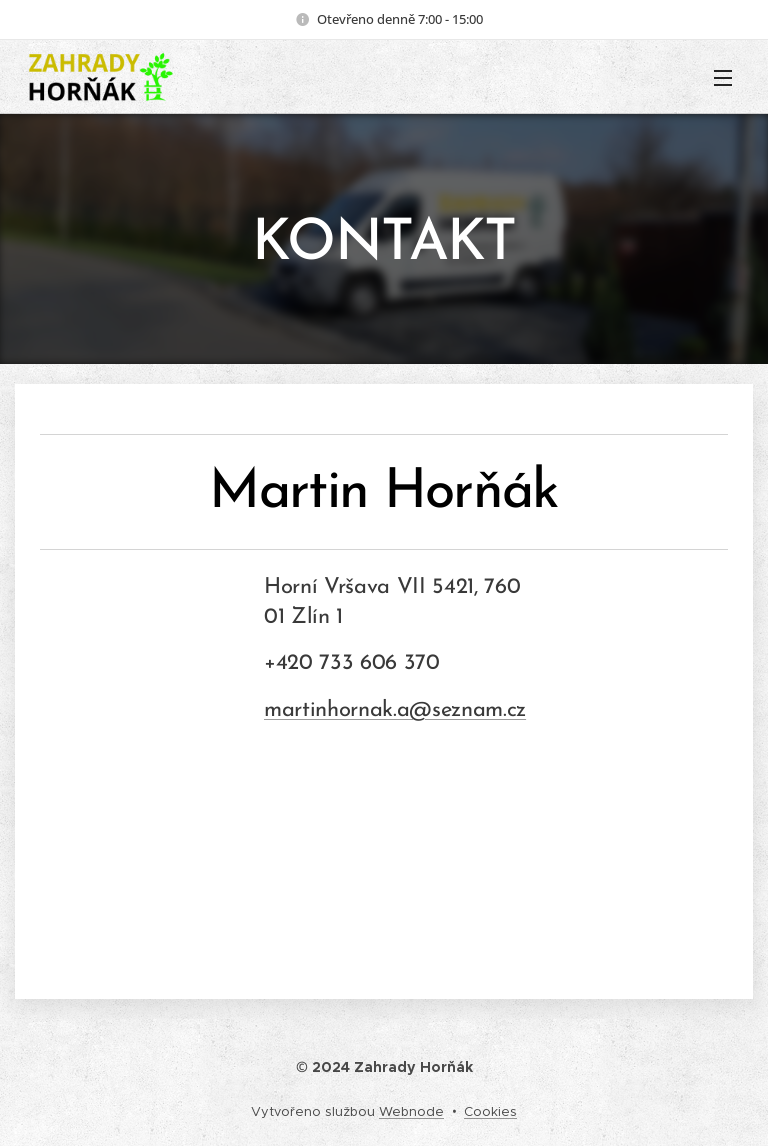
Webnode (411, 1111)
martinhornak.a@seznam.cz (395, 710)
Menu (723, 78)
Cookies (490, 1111)
